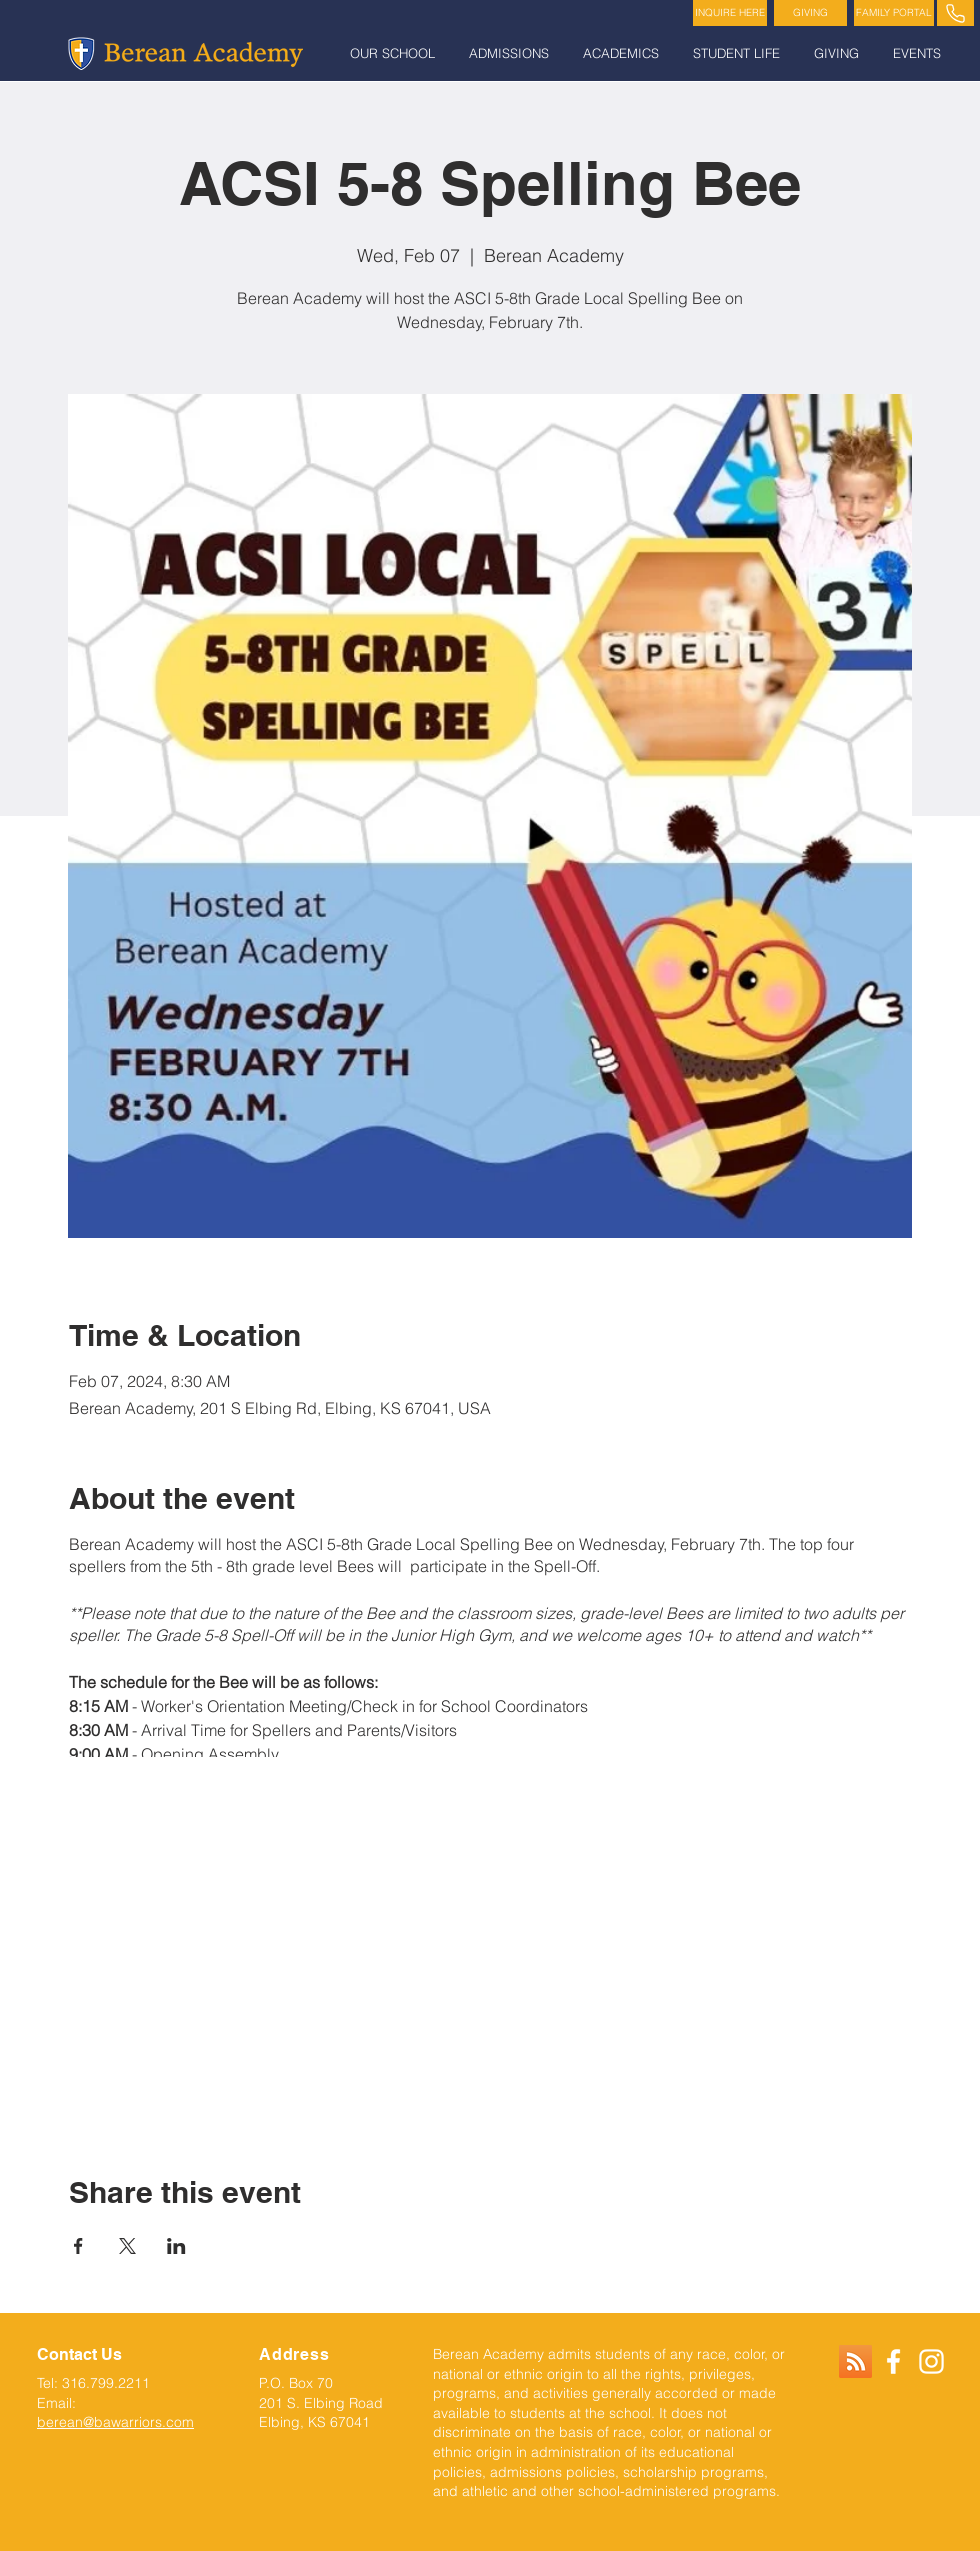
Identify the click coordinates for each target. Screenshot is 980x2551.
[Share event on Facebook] (78, 2246)
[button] (394, 53)
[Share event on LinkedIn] (176, 2246)
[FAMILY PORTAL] (894, 13)
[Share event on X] (127, 2246)
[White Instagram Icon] (931, 2361)
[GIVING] (810, 13)
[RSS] (855, 2361)
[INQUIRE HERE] (730, 13)
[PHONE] (955, 13)
